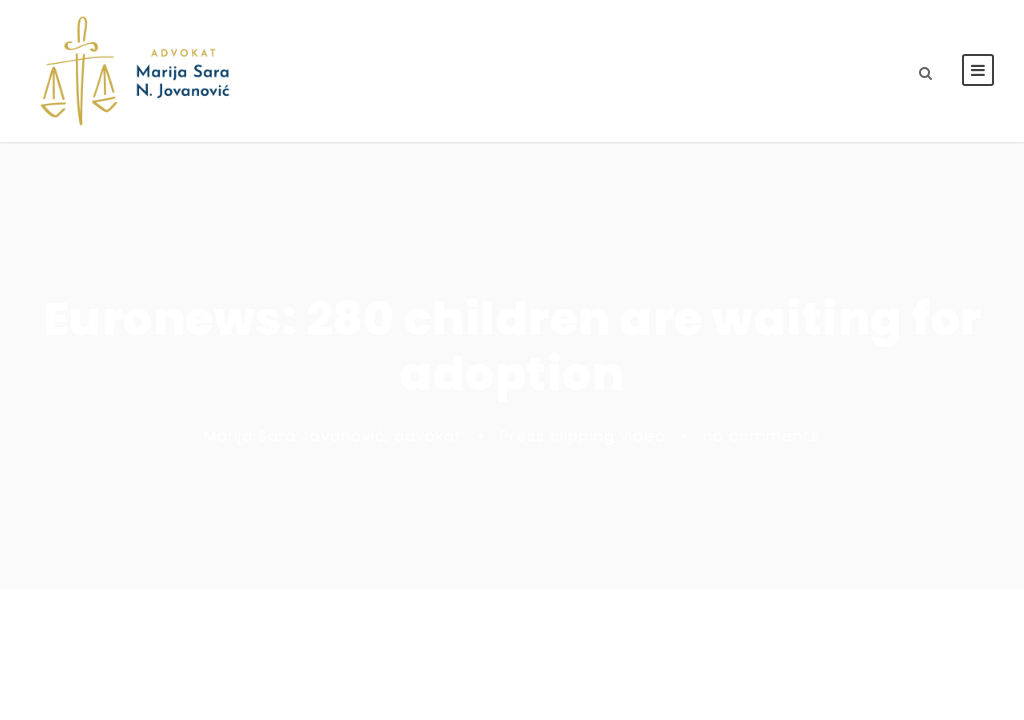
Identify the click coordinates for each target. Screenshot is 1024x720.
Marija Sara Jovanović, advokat (333, 435)
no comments (761, 435)
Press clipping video (583, 435)
